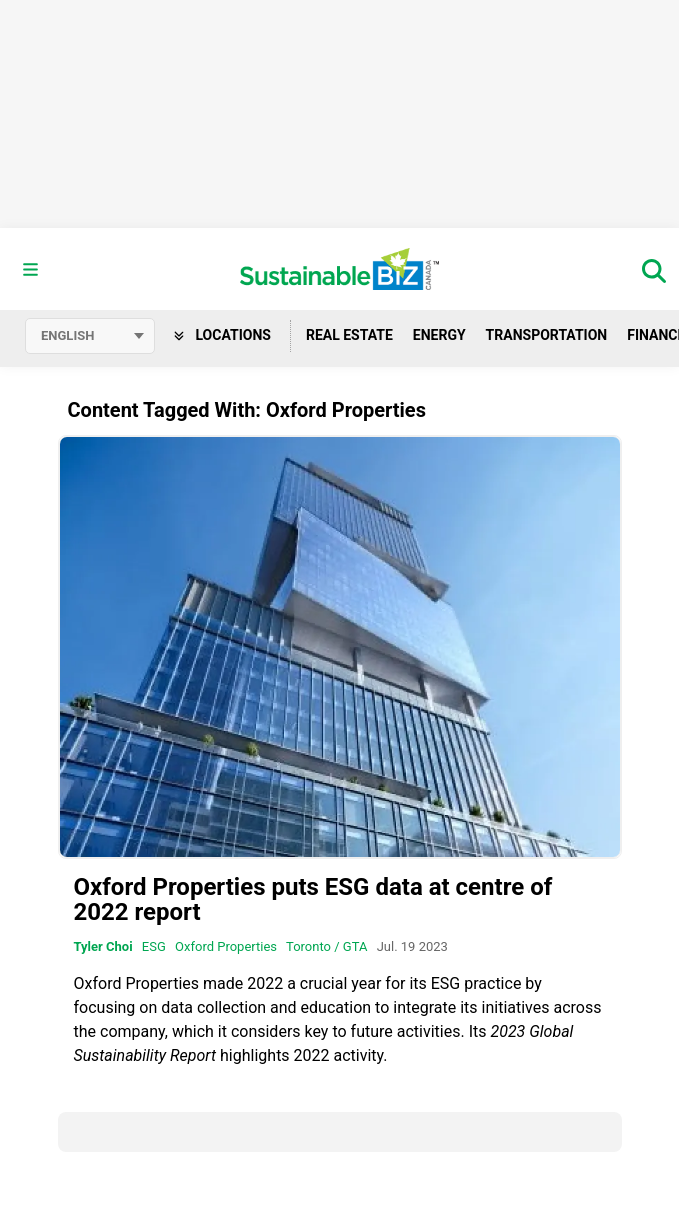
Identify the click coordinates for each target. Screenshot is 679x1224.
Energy (439, 335)
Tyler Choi (103, 946)
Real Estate (349, 335)
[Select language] (90, 336)
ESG (154, 946)
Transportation (547, 335)
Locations (222, 335)
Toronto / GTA (326, 946)
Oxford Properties (226, 946)
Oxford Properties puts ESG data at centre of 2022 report (313, 899)
